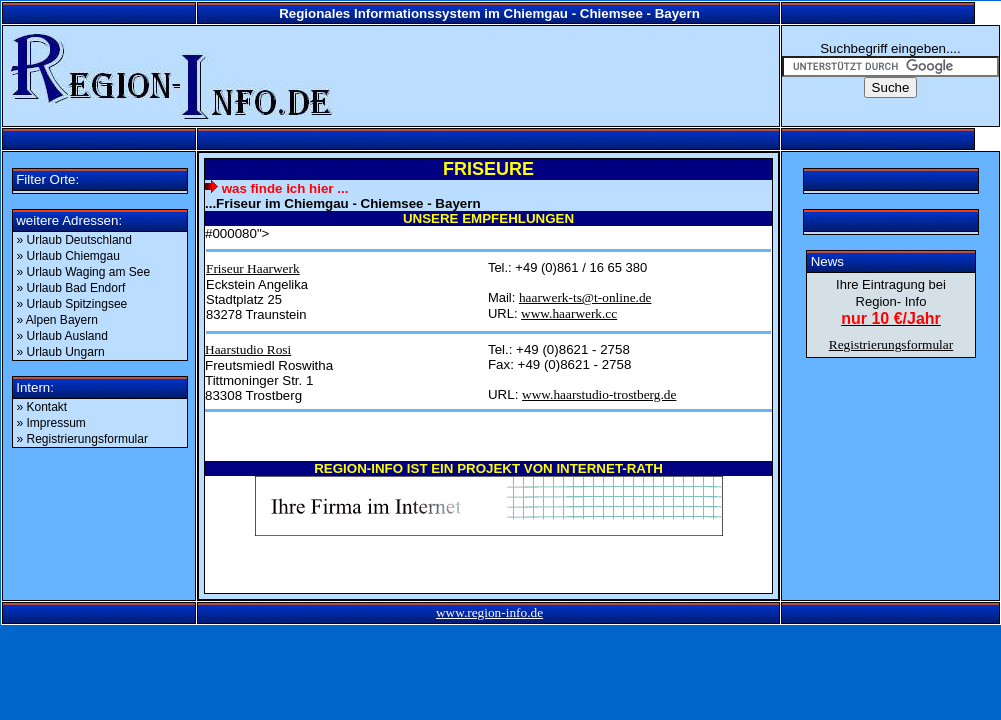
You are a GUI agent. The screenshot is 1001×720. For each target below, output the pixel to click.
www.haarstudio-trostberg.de (599, 394)
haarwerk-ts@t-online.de (585, 297)
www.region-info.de (489, 612)
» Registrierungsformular (84, 439)
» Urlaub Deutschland (74, 240)
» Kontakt (42, 407)
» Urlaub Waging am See (85, 272)
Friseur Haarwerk (253, 268)
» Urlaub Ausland (64, 336)
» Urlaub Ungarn (62, 352)
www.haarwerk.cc (569, 313)
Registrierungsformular (891, 344)
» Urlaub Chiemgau (70, 256)
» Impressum (51, 423)
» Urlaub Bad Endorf (73, 288)
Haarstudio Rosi (248, 349)
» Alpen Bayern (59, 320)
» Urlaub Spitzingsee (74, 304)
